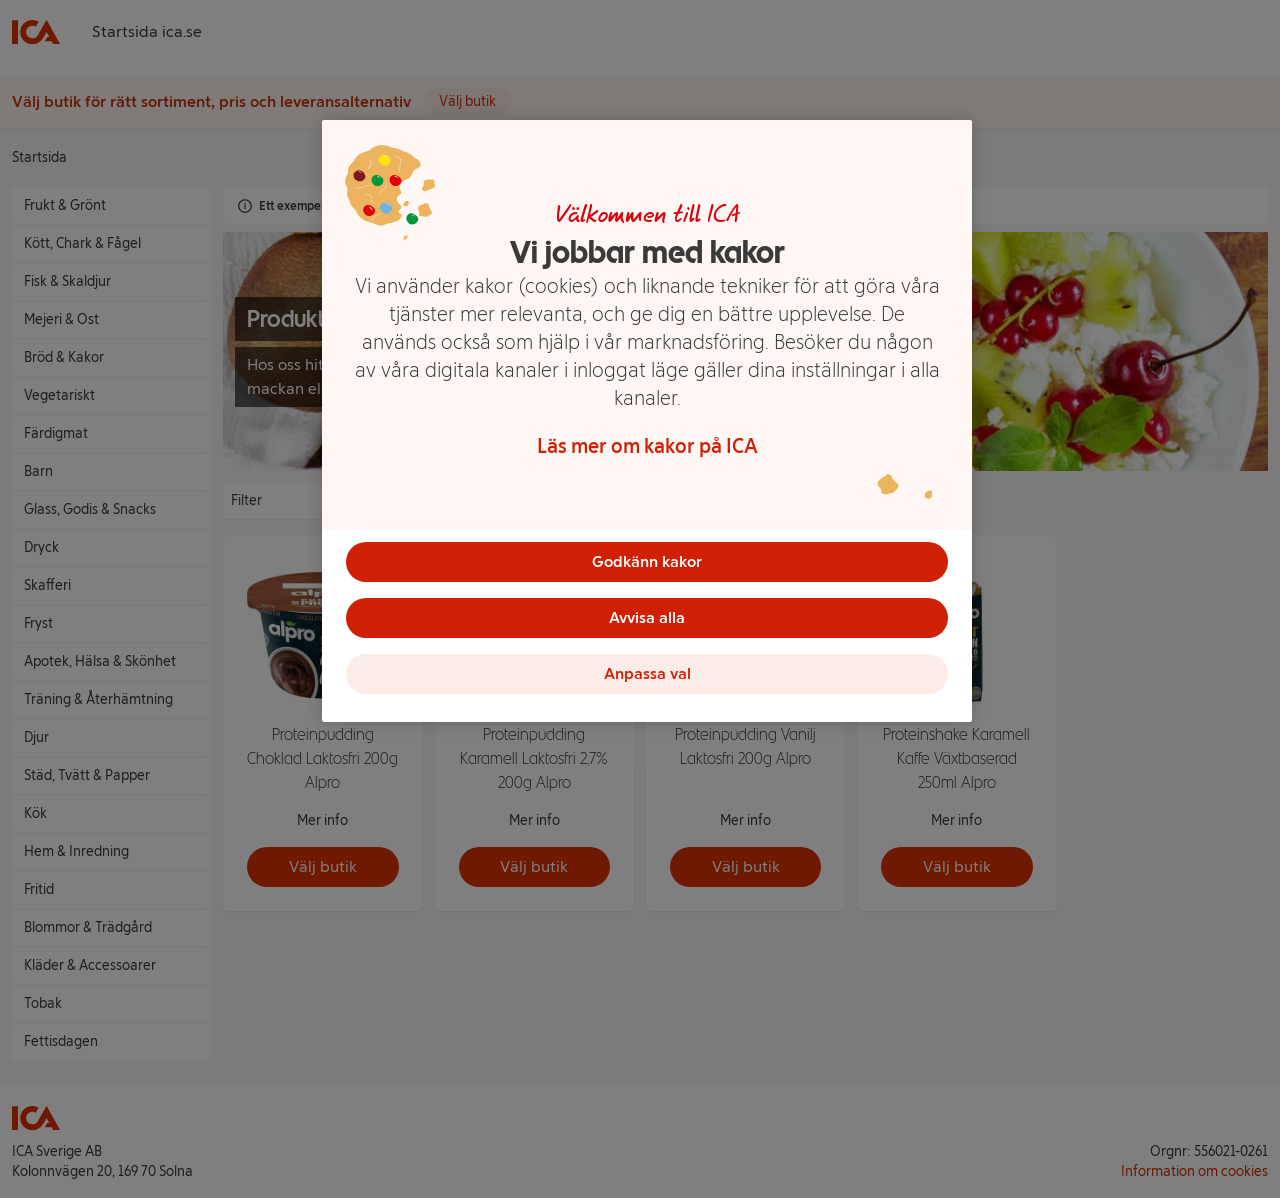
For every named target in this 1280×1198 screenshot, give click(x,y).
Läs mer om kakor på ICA (647, 446)
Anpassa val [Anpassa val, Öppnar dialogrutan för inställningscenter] (647, 673)
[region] (647, 421)
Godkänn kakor (647, 561)
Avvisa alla (647, 617)
